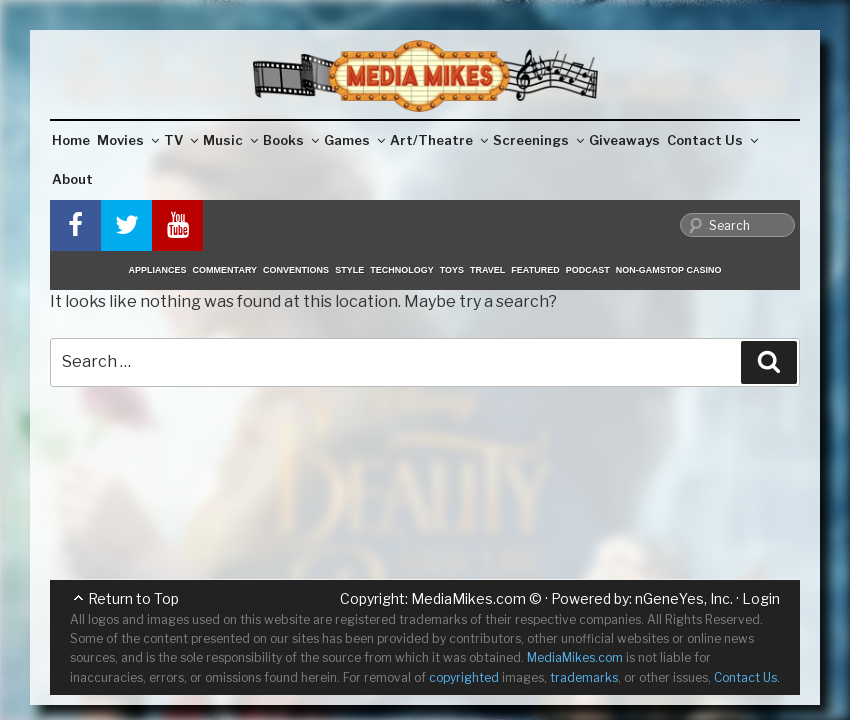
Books (291, 140)
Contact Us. (747, 677)
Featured (535, 270)
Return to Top (133, 598)
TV (181, 140)
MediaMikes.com (468, 598)
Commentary (225, 270)
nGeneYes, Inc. (684, 598)
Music (230, 140)
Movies (128, 140)
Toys (452, 270)
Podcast (588, 270)
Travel (487, 270)
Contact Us (712, 140)
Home (71, 140)
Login (761, 598)
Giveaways (624, 140)
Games (354, 140)
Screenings (538, 140)
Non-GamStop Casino (669, 270)
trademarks (584, 677)
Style (349, 270)
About (72, 179)
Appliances (158, 270)
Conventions (296, 270)
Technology (402, 270)
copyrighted (464, 677)
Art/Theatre (439, 140)
